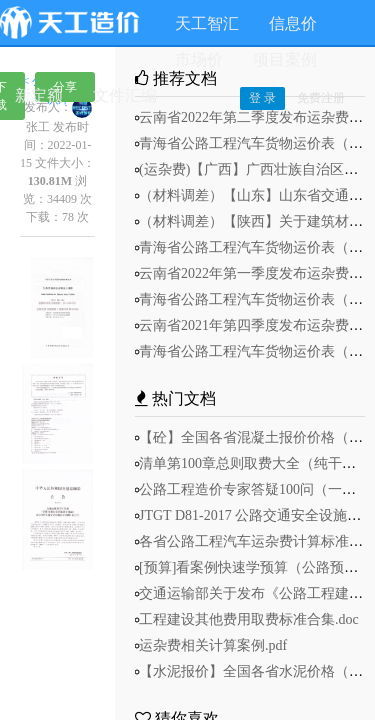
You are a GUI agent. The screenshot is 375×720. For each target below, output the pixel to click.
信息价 (293, 23)
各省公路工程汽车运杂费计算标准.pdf (255, 541)
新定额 (39, 95)
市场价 (199, 59)
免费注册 (321, 98)
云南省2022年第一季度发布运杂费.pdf (255, 273)
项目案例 (285, 59)
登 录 (262, 98)
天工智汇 (207, 23)
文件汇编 (125, 95)
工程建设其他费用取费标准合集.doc (249, 619)
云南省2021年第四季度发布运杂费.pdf (255, 325)
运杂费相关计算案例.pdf (213, 645)
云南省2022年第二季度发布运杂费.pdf (255, 117)
